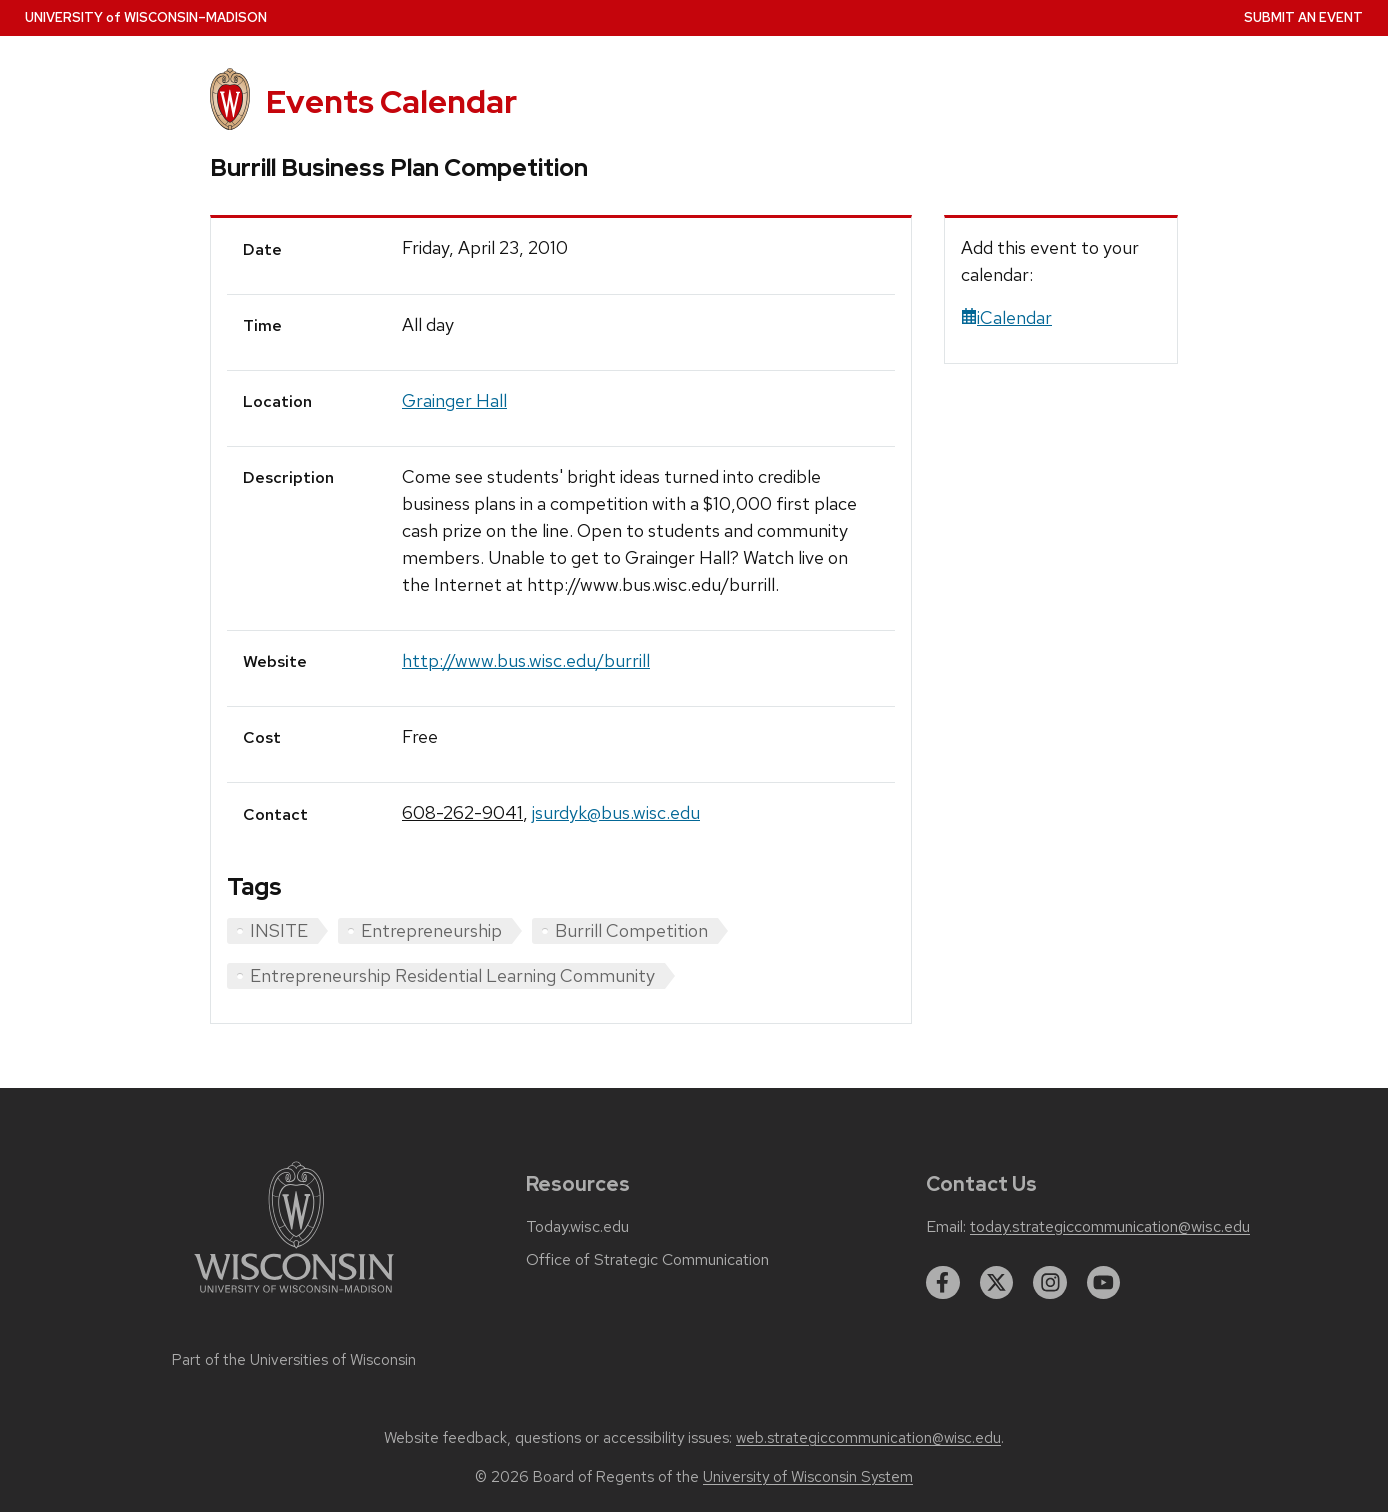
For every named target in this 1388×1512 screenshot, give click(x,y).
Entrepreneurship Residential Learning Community (452, 975)
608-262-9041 (462, 812)
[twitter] (997, 1283)
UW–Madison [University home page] (146, 17)
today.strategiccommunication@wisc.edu (1110, 1227)
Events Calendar (391, 101)
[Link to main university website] (294, 1296)
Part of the (294, 1360)
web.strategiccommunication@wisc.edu (868, 1438)
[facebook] (943, 1283)
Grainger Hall (454, 400)
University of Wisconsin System (808, 1477)
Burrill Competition (631, 930)
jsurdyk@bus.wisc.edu (616, 812)
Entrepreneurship (431, 930)
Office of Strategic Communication (647, 1260)
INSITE (279, 930)
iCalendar (1006, 317)
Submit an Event (1303, 17)
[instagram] (1050, 1283)
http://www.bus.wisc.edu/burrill (526, 660)
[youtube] (1104, 1283)
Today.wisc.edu (577, 1227)
